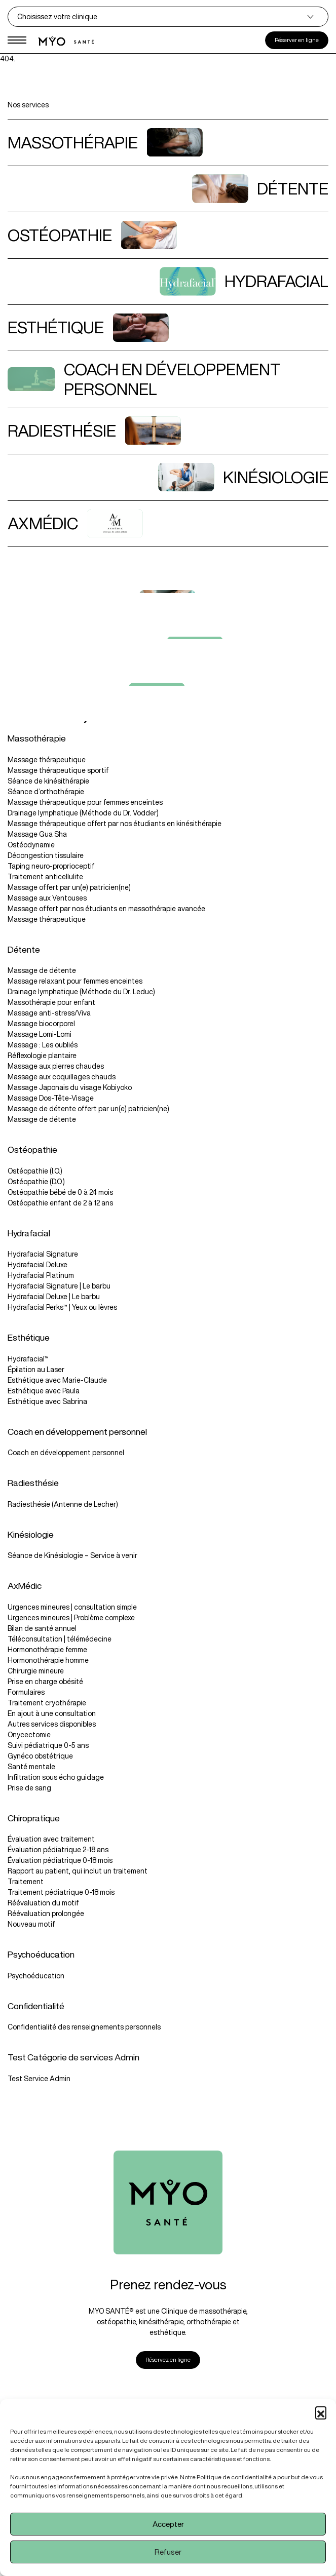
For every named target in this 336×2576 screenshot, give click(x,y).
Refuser (168, 2552)
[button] (321, 2412)
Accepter (168, 2524)
